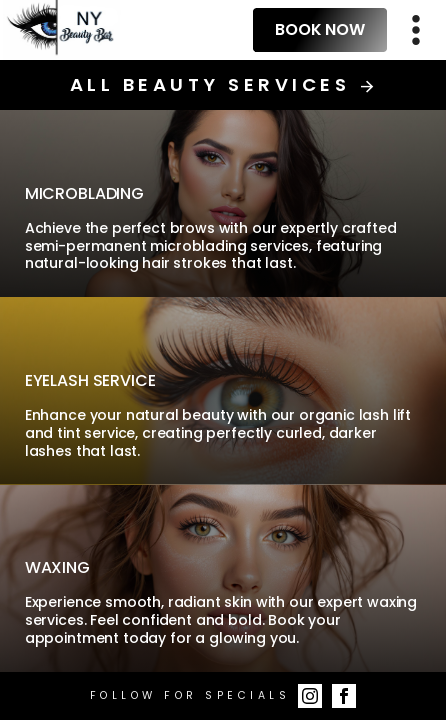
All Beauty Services (223, 85)
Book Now (320, 29)
